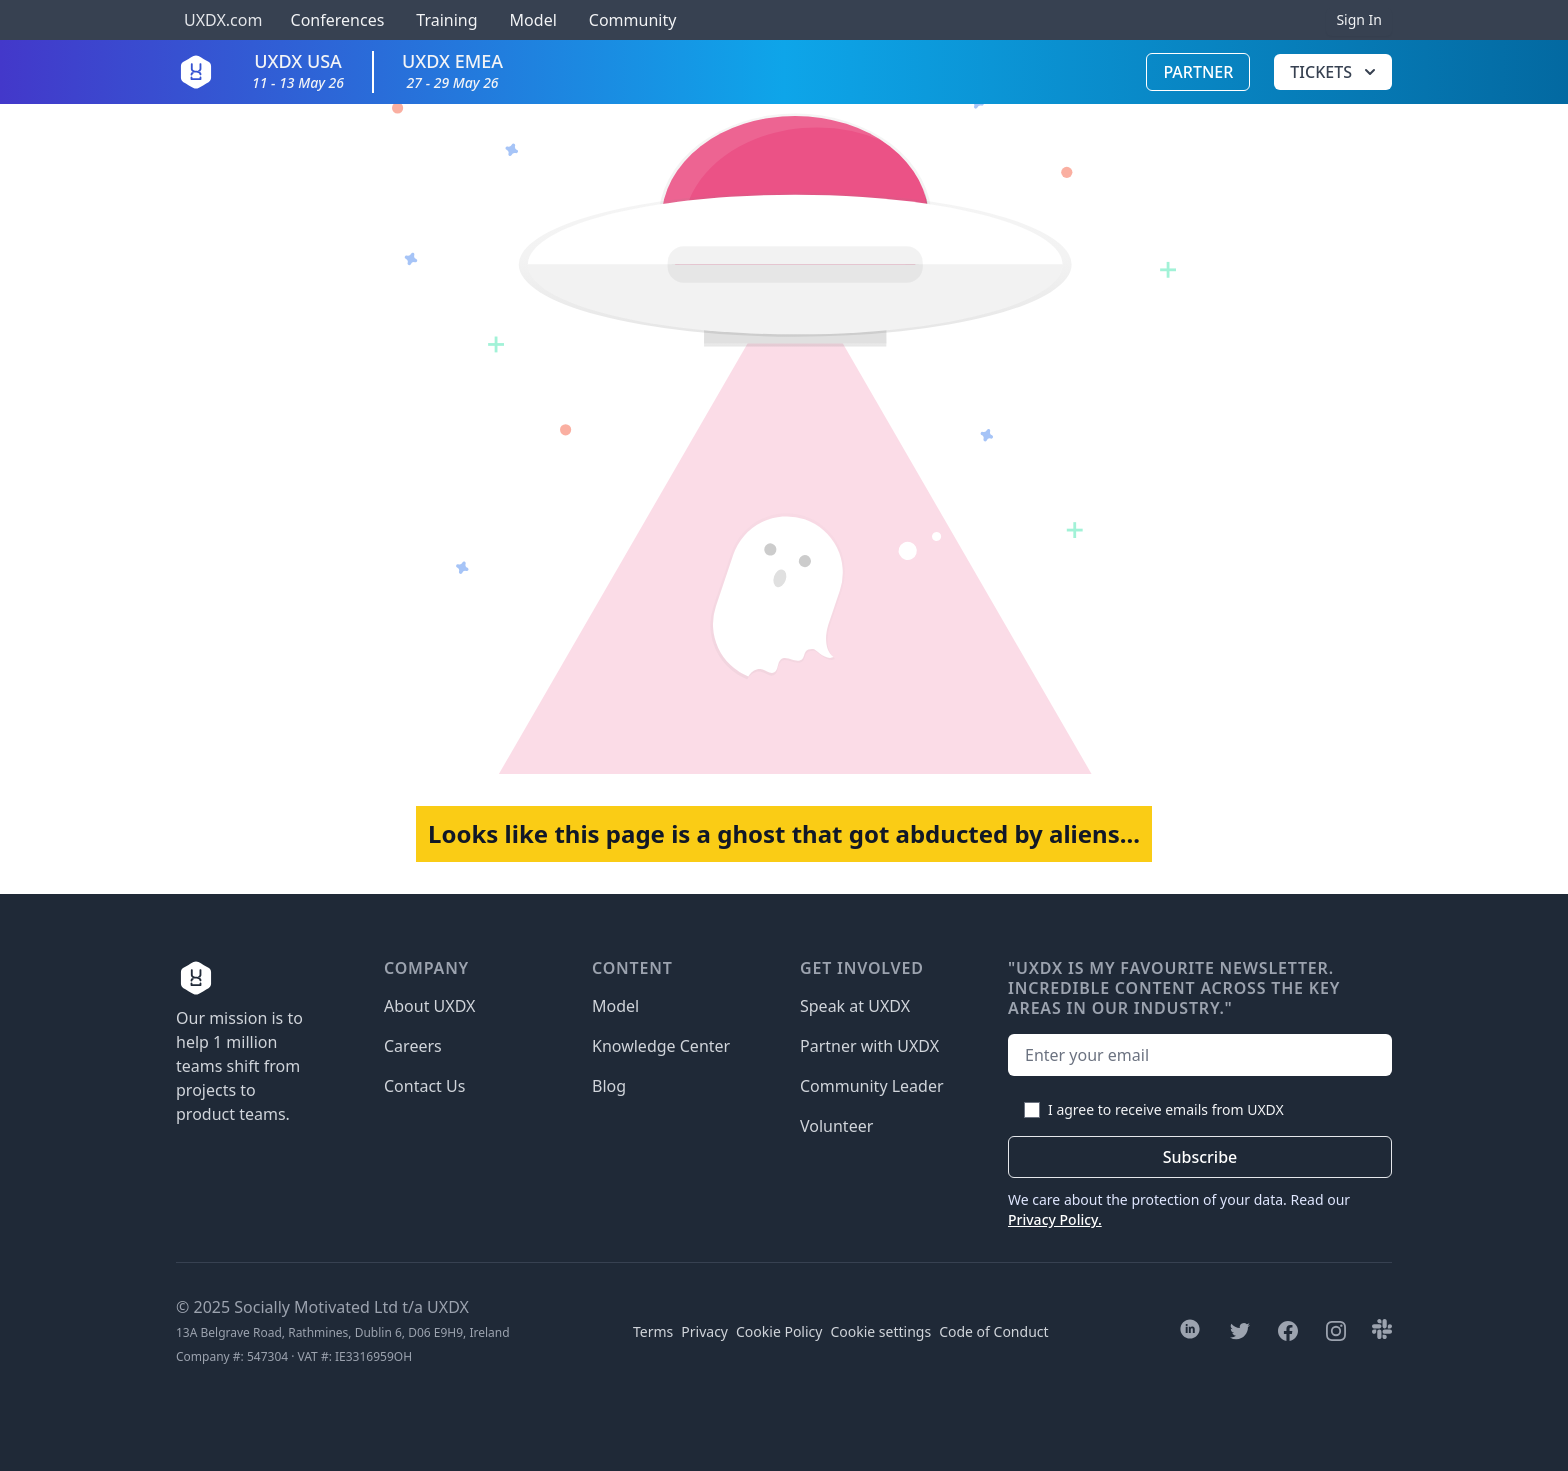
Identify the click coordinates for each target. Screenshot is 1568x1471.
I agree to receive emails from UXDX (1166, 1109)
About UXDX (429, 1006)
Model (533, 20)
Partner (1198, 72)
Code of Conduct (993, 1331)
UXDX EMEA (452, 70)
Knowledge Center (661, 1046)
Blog (609, 1086)
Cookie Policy (779, 1331)
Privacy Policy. (1055, 1219)
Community (633, 20)
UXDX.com (223, 20)
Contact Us (424, 1086)
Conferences (335, 20)
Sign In (1359, 19)
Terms (653, 1331)
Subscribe (1200, 1157)
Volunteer (836, 1126)
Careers (413, 1046)
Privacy (704, 1331)
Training (446, 20)
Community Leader (872, 1086)
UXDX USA (298, 70)
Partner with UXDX (869, 1046)
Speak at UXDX (855, 1006)
